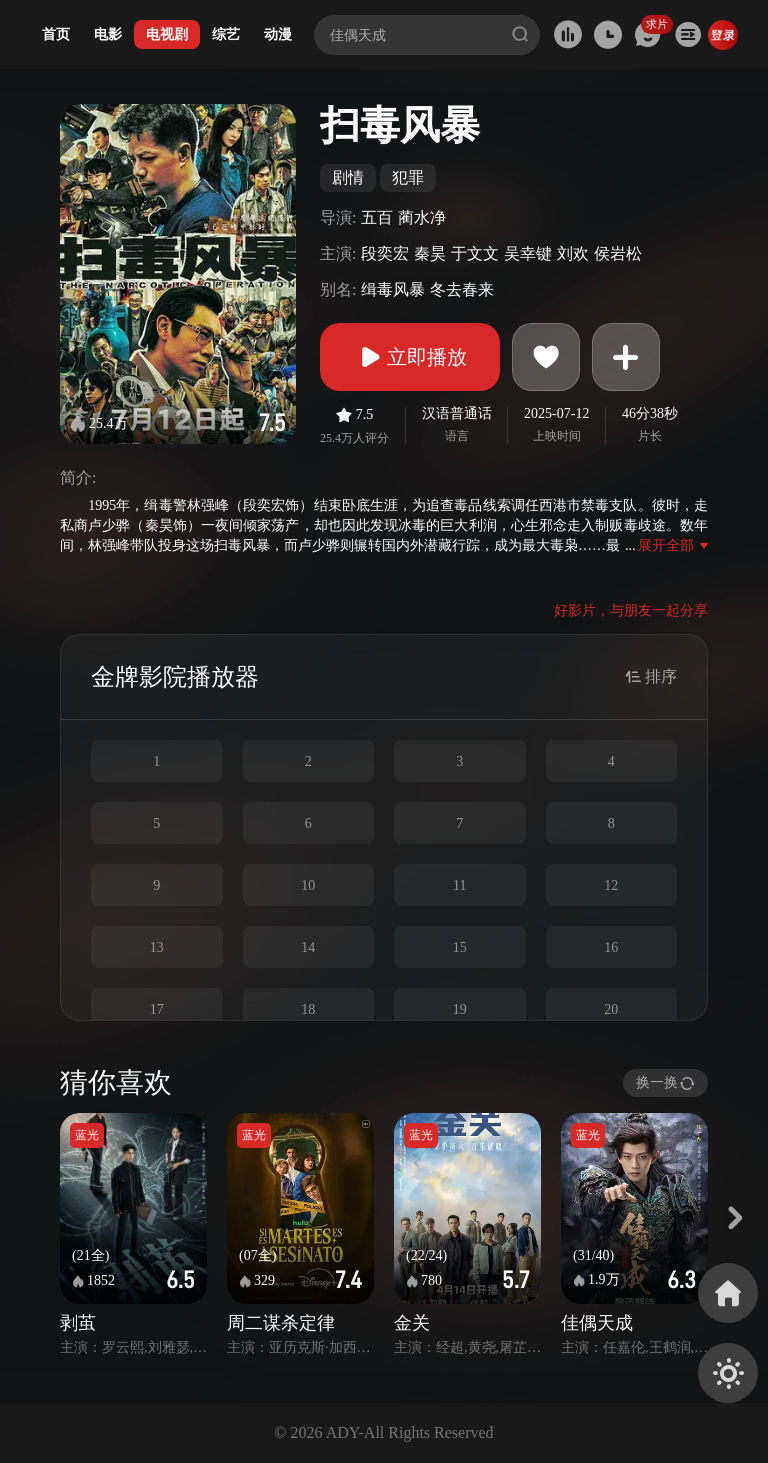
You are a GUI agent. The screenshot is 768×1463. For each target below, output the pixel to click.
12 (611, 885)
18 (308, 1009)
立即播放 (410, 357)
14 (308, 947)
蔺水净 (422, 217)
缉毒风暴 (393, 289)
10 (308, 885)
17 (157, 1009)
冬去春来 (462, 289)
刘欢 (573, 253)
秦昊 (430, 253)
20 (611, 1009)
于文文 (475, 253)
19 (460, 1009)
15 (460, 947)
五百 (377, 217)
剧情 (348, 177)
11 (459, 885)
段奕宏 (385, 253)
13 (157, 947)
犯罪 (408, 177)
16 (611, 947)
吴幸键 (528, 253)
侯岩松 (618, 253)
